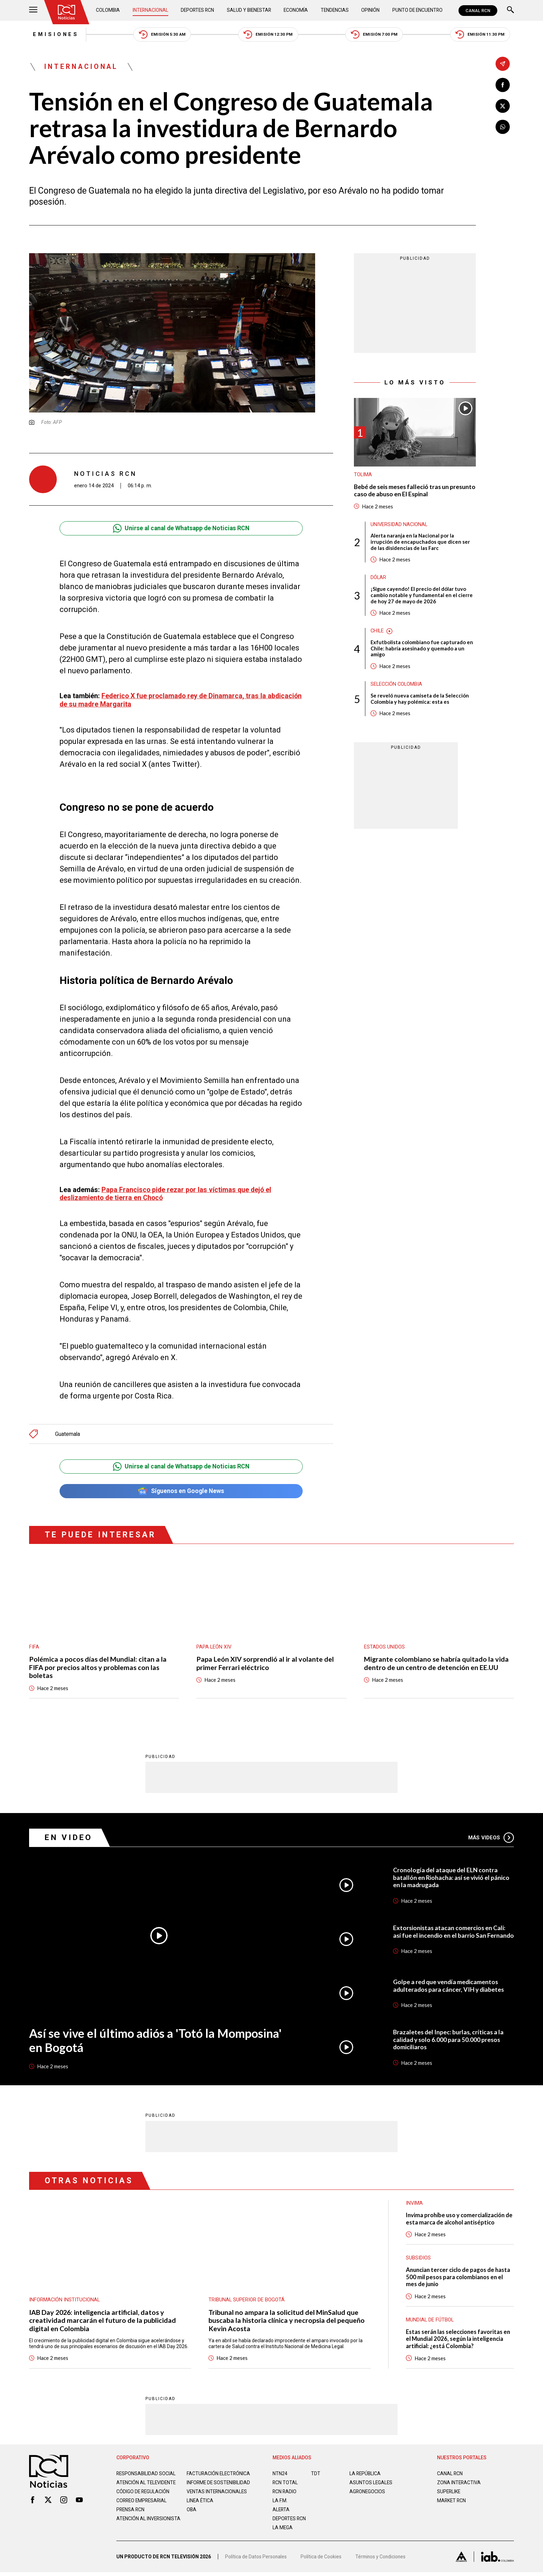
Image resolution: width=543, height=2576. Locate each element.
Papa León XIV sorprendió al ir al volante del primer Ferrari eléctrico (265, 1663)
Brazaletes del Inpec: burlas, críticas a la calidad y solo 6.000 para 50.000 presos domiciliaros (449, 2039)
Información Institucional (65, 2300)
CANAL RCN (477, 10)
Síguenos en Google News (181, 1491)
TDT (315, 2475)
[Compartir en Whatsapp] (503, 127)
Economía (296, 10)
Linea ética (200, 2508)
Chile (377, 633)
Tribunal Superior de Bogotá (246, 2300)
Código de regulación (143, 2499)
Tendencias (334, 10)
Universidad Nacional (399, 525)
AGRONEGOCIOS (367, 2493)
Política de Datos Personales (256, 2560)
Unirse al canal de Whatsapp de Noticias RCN (181, 529)
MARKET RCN (452, 2502)
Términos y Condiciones (382, 2560)
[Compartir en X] (503, 106)
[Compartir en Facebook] (503, 85)
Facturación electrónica (219, 2475)
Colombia (108, 10)
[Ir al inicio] (66, 12)
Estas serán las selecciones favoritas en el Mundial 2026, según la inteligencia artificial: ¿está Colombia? (459, 2340)
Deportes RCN (197, 10)
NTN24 (280, 2475)
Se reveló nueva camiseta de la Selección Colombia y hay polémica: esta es (420, 701)
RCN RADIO (285, 2493)
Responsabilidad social (146, 2475)
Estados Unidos (384, 1647)
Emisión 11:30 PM (483, 34)
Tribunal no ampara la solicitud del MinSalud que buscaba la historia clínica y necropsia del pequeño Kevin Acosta (286, 2321)
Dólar (378, 579)
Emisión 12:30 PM (268, 34)
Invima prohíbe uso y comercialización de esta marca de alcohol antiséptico (457, 2219)
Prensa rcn (130, 2517)
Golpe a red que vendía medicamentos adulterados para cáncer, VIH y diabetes (449, 1985)
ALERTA (281, 2511)
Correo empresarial (142, 2508)
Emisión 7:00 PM (376, 34)
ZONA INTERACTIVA (459, 2484)
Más (491, 1838)
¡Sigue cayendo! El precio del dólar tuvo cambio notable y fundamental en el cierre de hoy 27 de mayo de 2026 (422, 596)
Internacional (150, 10)
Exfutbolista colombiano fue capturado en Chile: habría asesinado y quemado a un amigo (422, 650)
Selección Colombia (397, 686)
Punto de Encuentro (417, 10)
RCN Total (285, 2484)
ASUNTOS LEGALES (371, 2484)
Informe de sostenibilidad (205, 2487)
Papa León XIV (214, 1647)
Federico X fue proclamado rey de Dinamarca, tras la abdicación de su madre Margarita (164, 700)
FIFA (34, 1647)
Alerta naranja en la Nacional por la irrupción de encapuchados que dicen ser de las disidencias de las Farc (420, 543)
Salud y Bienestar (250, 10)
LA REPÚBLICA (365, 2475)
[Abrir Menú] (33, 11)
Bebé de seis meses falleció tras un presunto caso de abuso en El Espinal (405, 491)
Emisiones (52, 35)
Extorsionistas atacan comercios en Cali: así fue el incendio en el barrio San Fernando (450, 1931)
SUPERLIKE (449, 2493)
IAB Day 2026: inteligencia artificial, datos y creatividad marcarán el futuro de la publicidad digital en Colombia (102, 2321)
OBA (192, 2517)
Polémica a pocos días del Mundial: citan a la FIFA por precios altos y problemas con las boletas (98, 1667)
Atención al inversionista (133, 2528)
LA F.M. (280, 2502)
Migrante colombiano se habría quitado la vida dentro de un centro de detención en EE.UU (436, 1663)
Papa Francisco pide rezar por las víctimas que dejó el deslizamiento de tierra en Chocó (166, 1193)
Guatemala (67, 1434)
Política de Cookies (321, 2560)
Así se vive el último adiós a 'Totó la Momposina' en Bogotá (157, 2040)
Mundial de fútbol (430, 2321)
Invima (414, 2204)
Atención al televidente (146, 2484)
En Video (69, 1837)
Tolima (363, 475)
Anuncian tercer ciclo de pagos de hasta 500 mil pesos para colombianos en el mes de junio (460, 2278)
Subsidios (418, 2259)
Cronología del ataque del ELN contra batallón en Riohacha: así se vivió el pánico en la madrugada (452, 1877)
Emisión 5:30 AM (160, 34)
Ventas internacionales (217, 2499)
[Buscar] (510, 10)
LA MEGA (283, 2529)
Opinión (370, 10)
